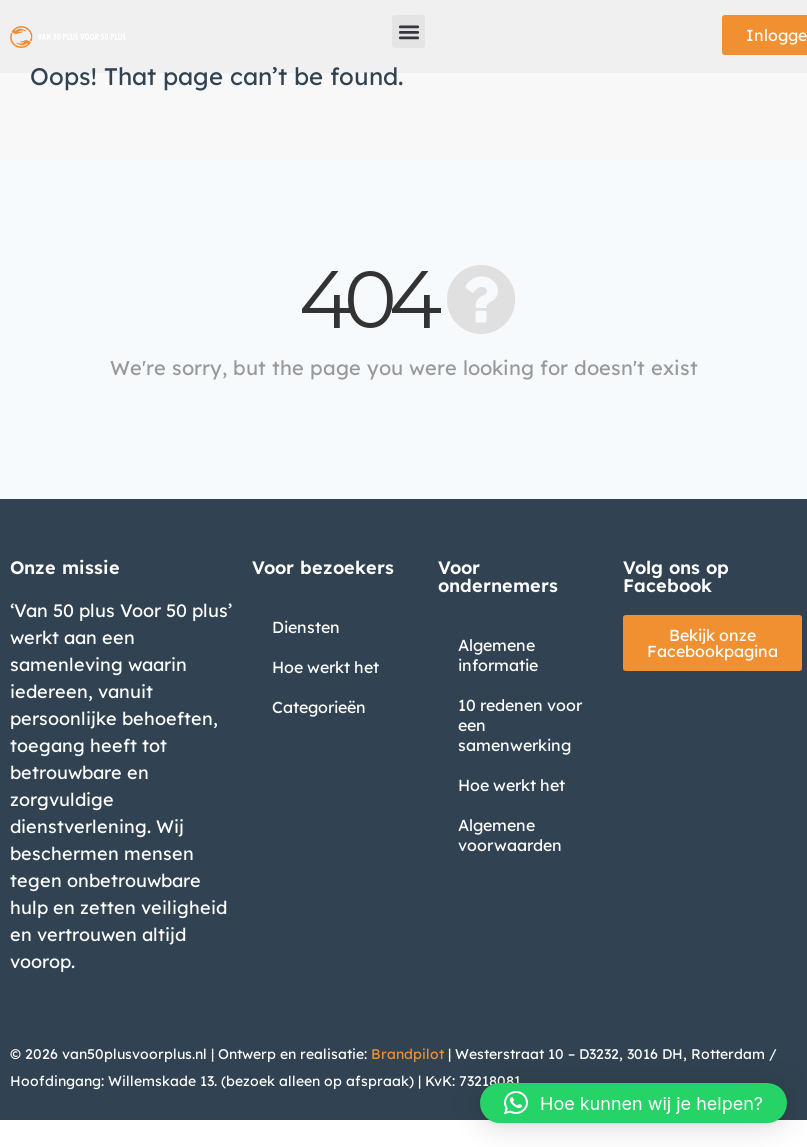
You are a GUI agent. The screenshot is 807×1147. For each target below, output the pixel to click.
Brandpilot (407, 1054)
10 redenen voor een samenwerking (520, 725)
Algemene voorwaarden (510, 835)
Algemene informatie (498, 655)
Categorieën (319, 707)
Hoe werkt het (325, 667)
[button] (408, 31)
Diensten (306, 627)
